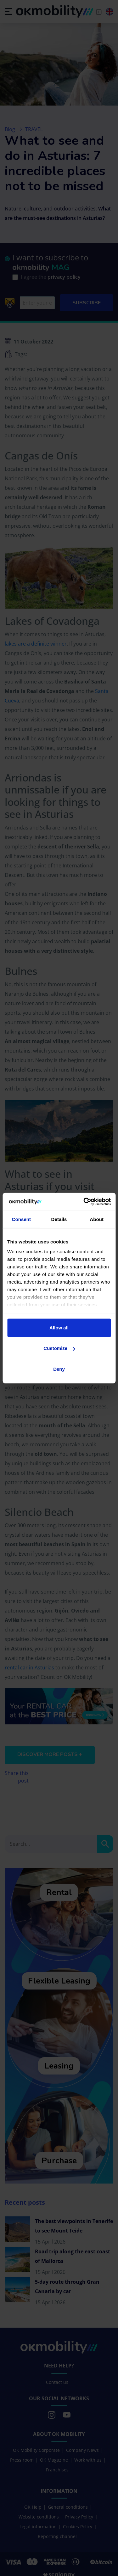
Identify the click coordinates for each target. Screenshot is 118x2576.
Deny (59, 1368)
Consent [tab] (21, 1219)
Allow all (59, 1327)
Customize (59, 1348)
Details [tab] (59, 1219)
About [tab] (97, 1219)
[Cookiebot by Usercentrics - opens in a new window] (84, 1202)
